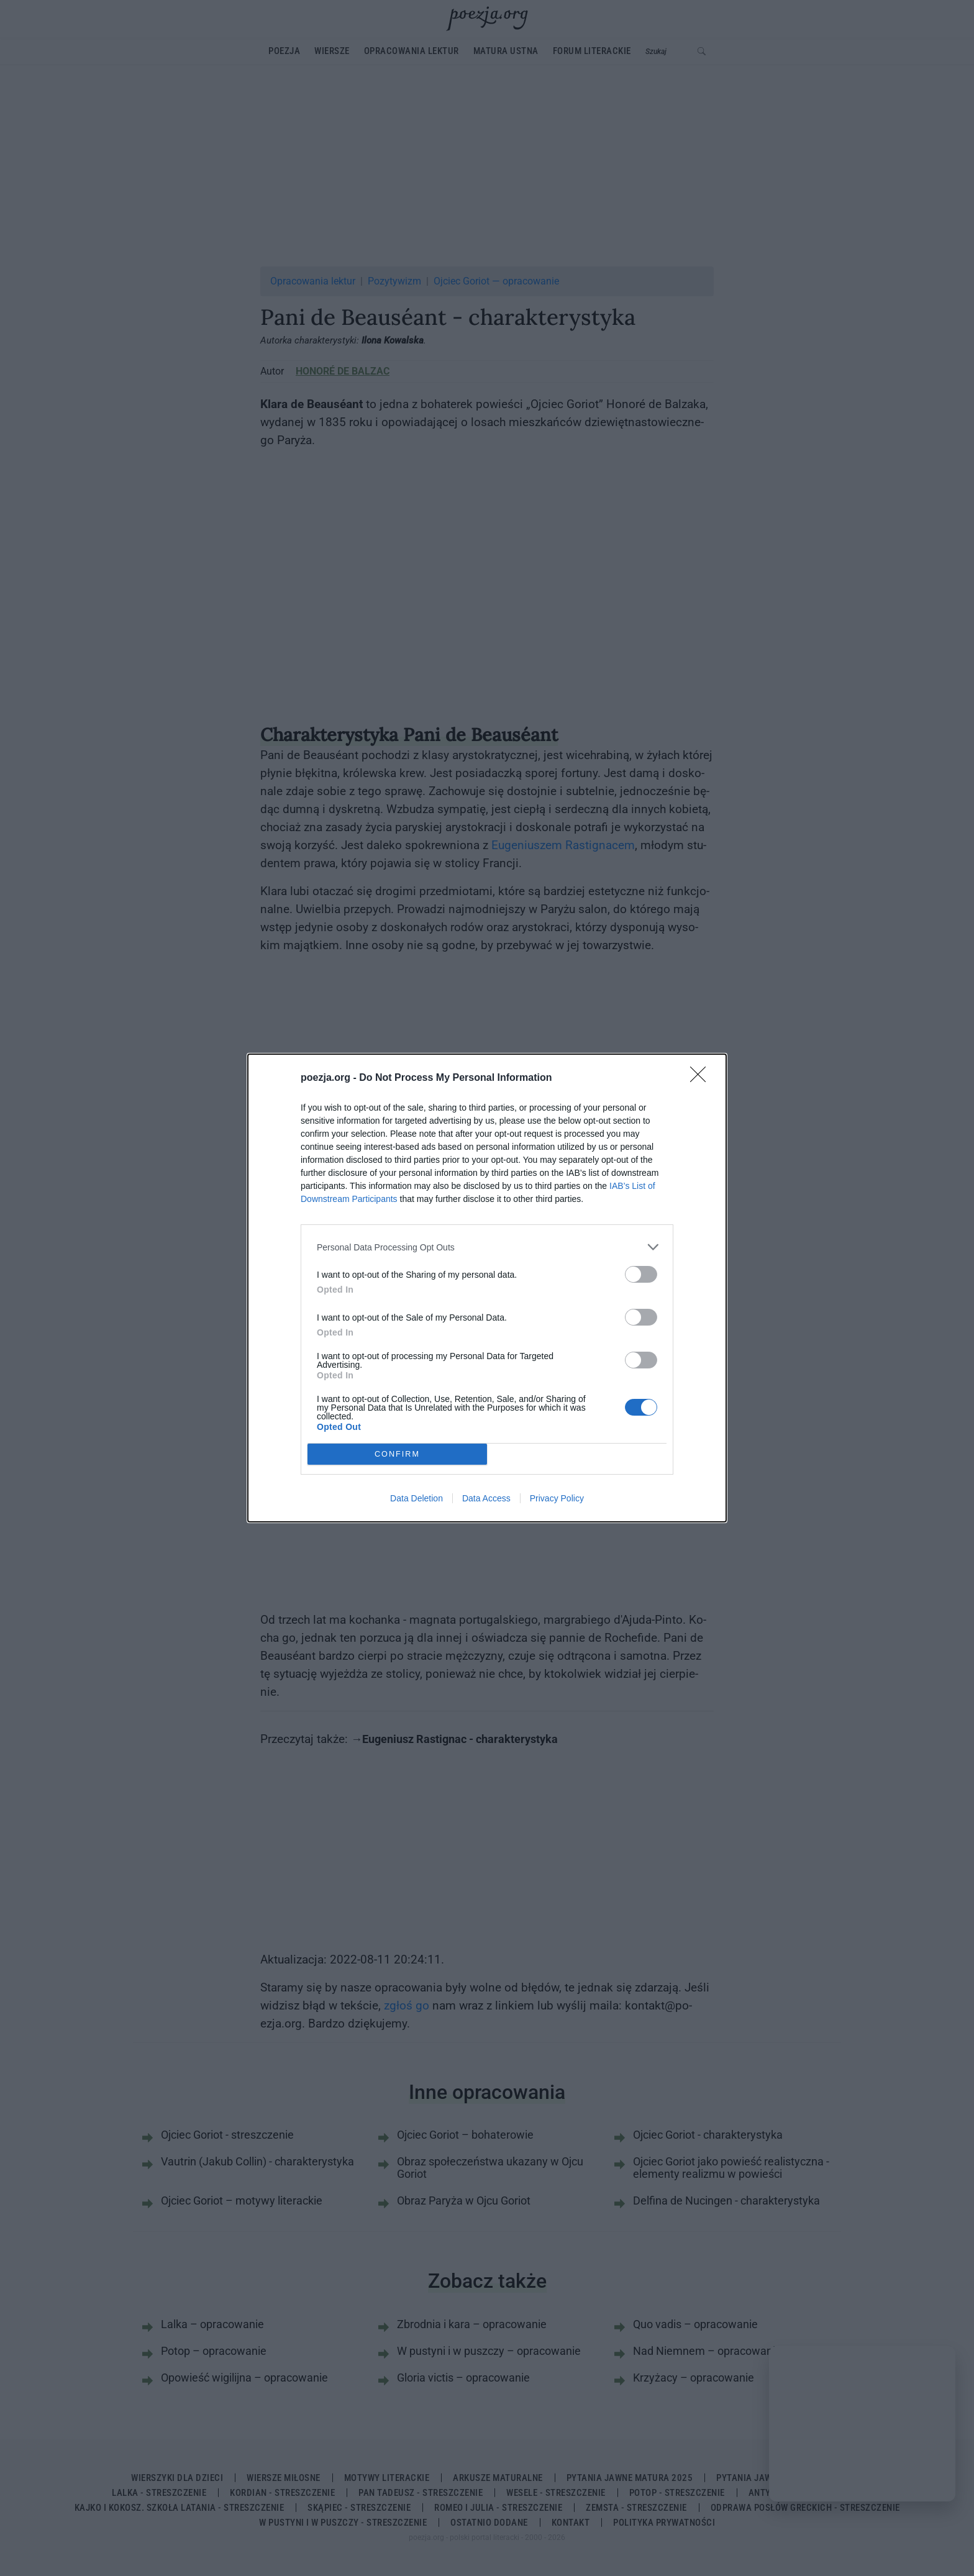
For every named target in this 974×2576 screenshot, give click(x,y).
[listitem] (487, 1247)
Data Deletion (416, 1498)
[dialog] (487, 1288)
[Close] (702, 1078)
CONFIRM (397, 1454)
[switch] (641, 1274)
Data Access (486, 1498)
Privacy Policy (557, 1498)
